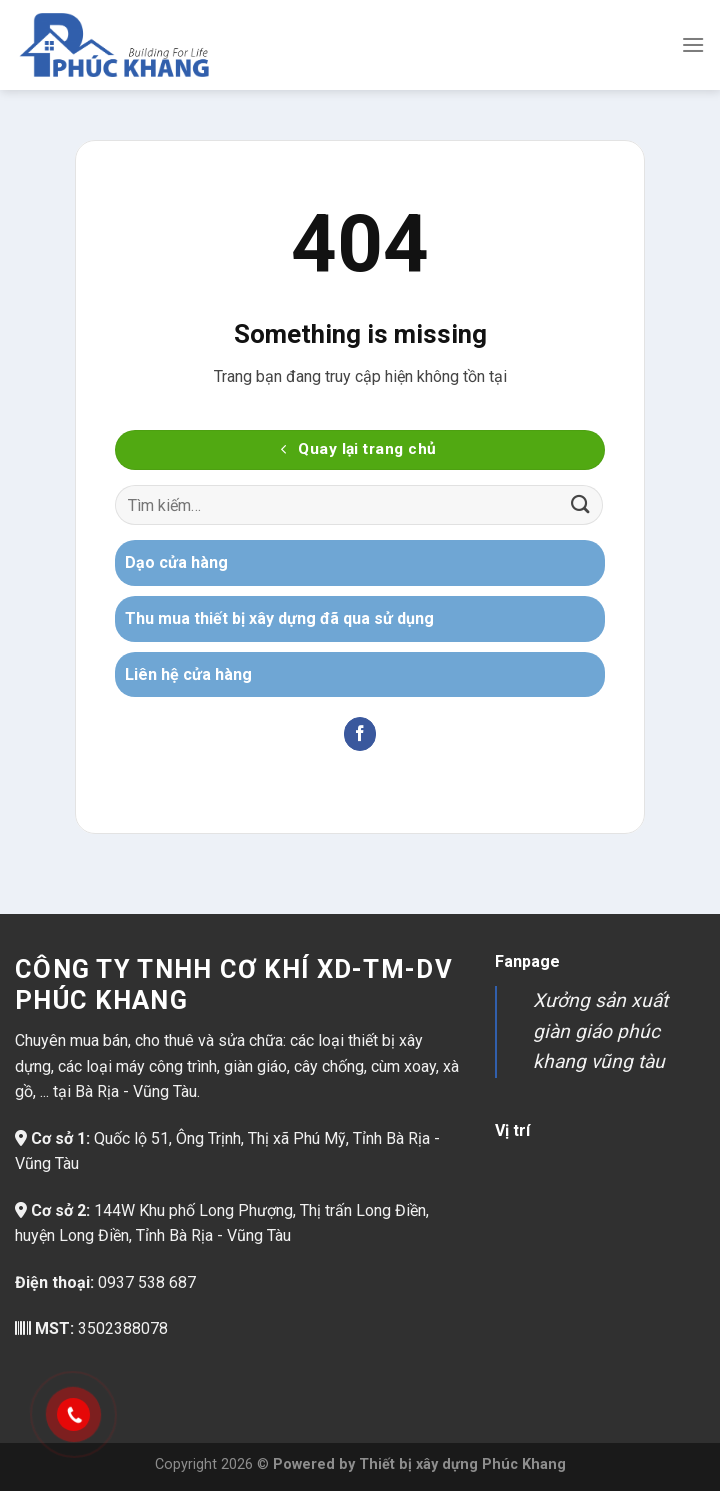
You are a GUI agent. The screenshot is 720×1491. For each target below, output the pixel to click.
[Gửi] (581, 505)
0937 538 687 (147, 1282)
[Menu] (693, 44)
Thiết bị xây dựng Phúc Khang (462, 1464)
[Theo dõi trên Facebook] (360, 734)
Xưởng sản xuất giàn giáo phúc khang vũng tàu (600, 1031)
